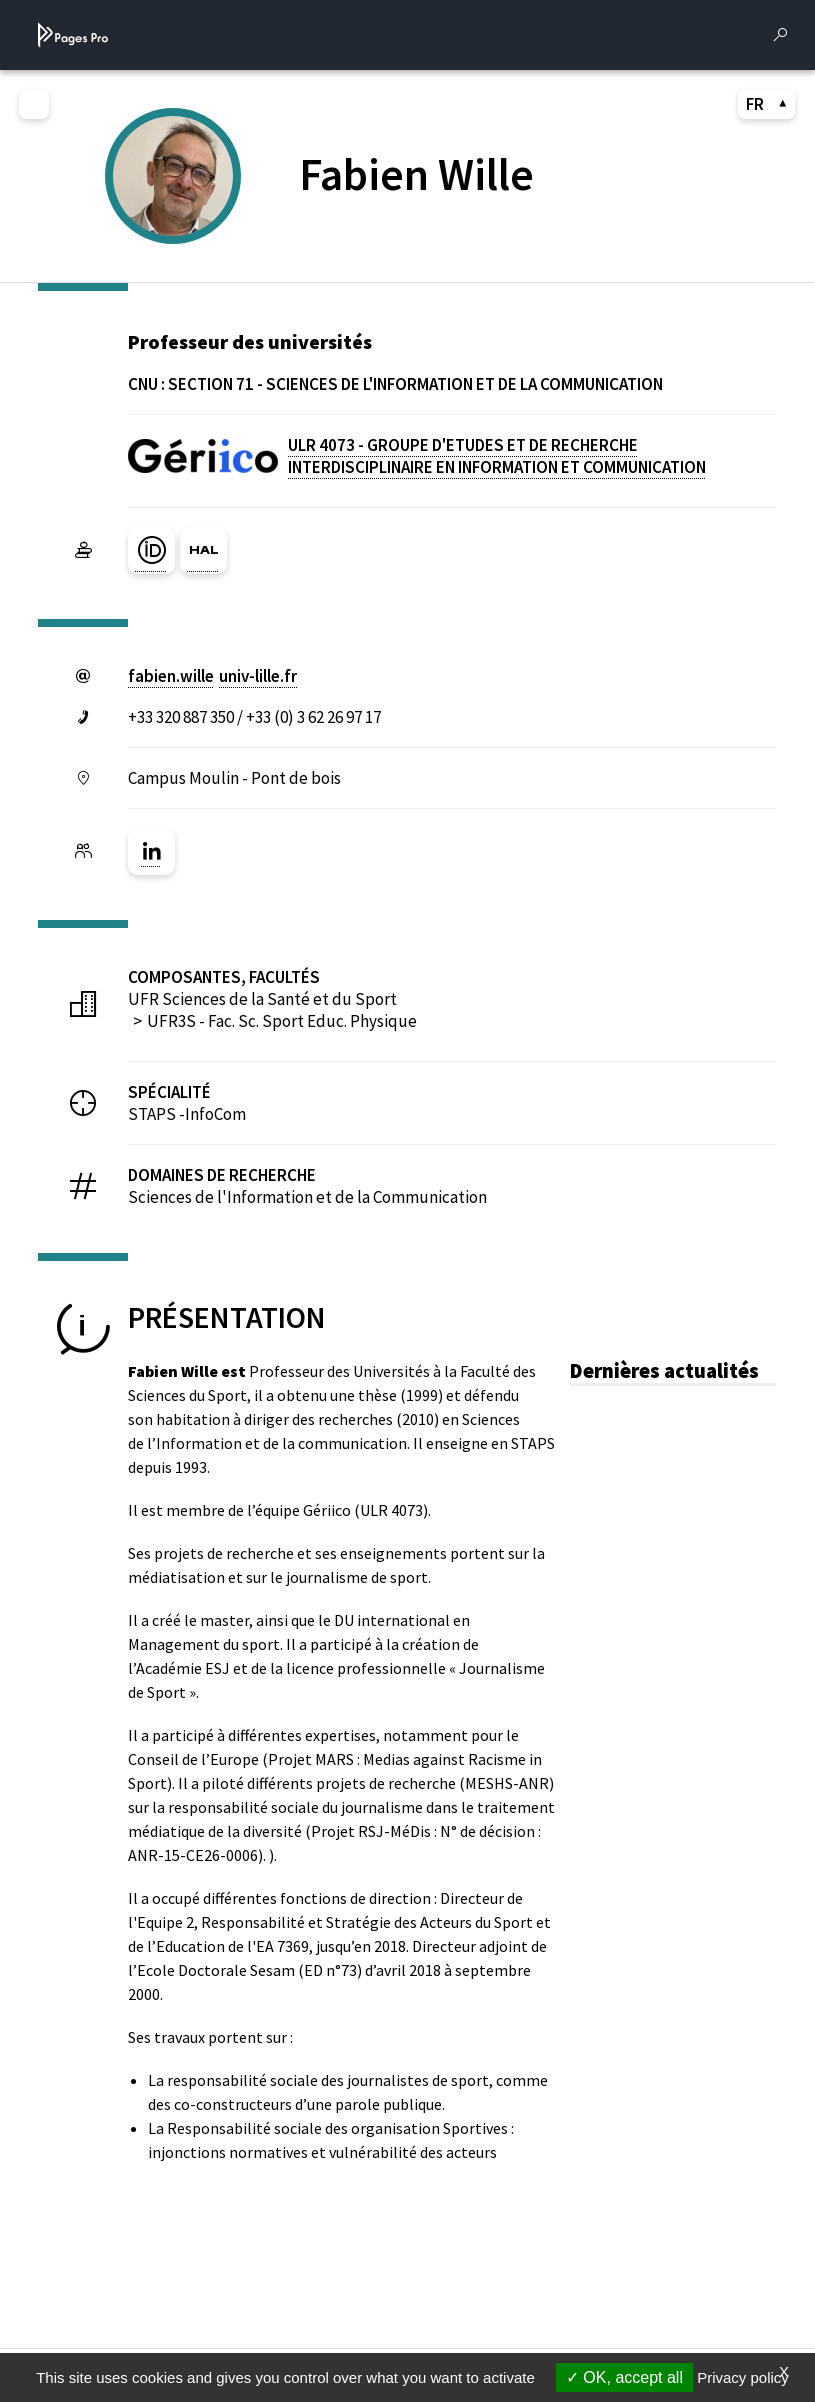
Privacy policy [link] (743, 2377)
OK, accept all (624, 2377)
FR (767, 104)
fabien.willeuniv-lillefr (212, 676)
